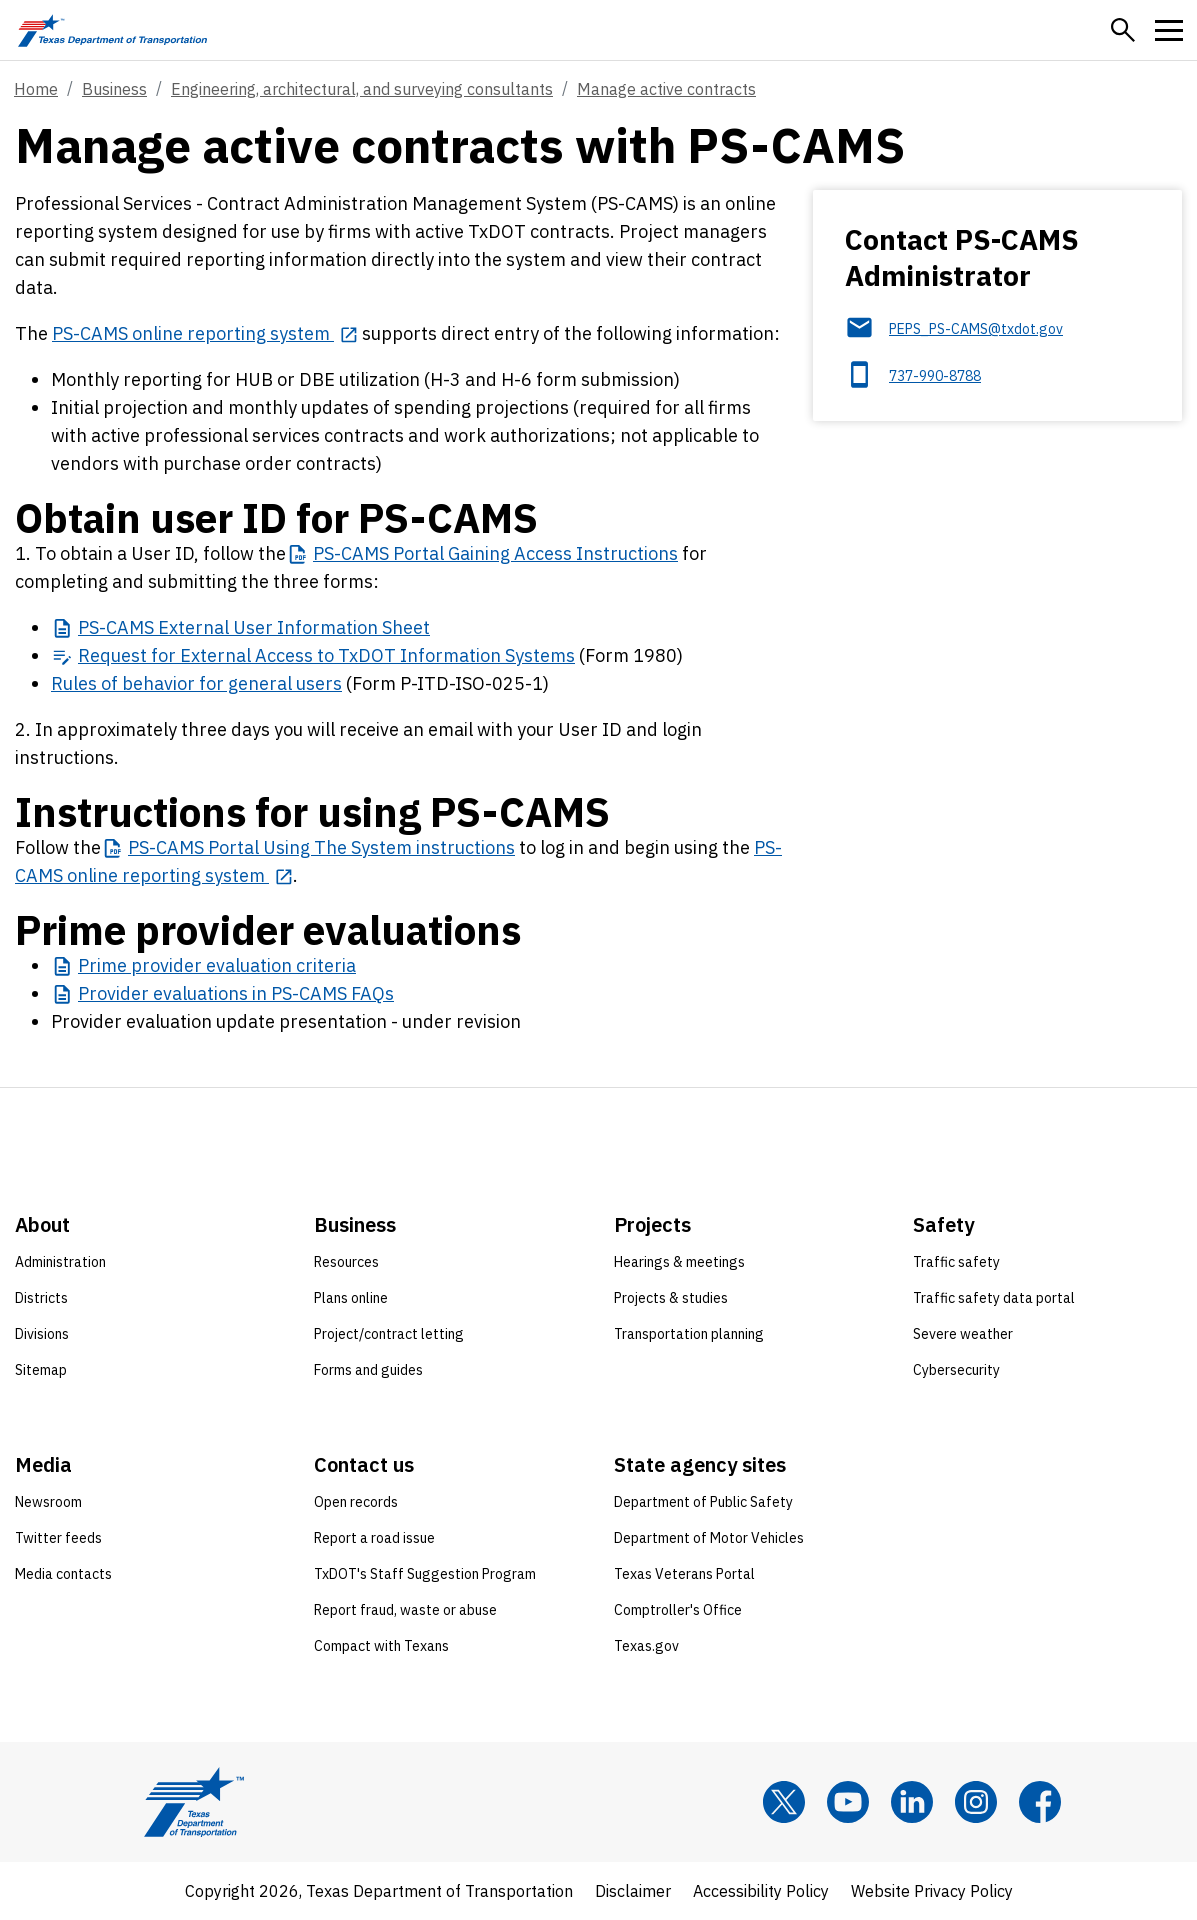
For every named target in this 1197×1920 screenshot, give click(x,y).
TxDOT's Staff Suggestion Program (425, 1574)
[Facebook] (1040, 1802)
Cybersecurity (956, 1370)
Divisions (42, 1334)
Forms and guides (368, 1370)
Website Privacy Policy (932, 1891)
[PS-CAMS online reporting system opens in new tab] (205, 333)
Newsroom (48, 1502)
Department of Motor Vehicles (709, 1538)
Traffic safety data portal (994, 1298)
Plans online (351, 1298)
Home (36, 89)
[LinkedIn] (912, 1802)
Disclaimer (633, 1891)
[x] (784, 1802)
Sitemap (41, 1370)
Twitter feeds (58, 1538)
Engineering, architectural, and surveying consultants (362, 89)
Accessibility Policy (761, 1891)
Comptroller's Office (678, 1610)
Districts (41, 1298)
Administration (60, 1262)
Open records (356, 1502)
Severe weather (963, 1334)
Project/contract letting (389, 1334)
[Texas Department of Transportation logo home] (112, 30)
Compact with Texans (381, 1646)
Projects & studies (671, 1298)
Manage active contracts (666, 89)
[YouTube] (848, 1802)
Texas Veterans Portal (684, 1574)
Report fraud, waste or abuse (405, 1610)
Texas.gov (646, 1646)
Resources (346, 1262)
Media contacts (63, 1574)
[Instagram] (976, 1802)
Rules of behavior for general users (196, 683)
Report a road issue (374, 1538)
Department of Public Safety (703, 1502)
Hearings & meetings (679, 1262)
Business (114, 89)
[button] (1123, 30)
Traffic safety (956, 1262)
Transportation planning (689, 1334)
